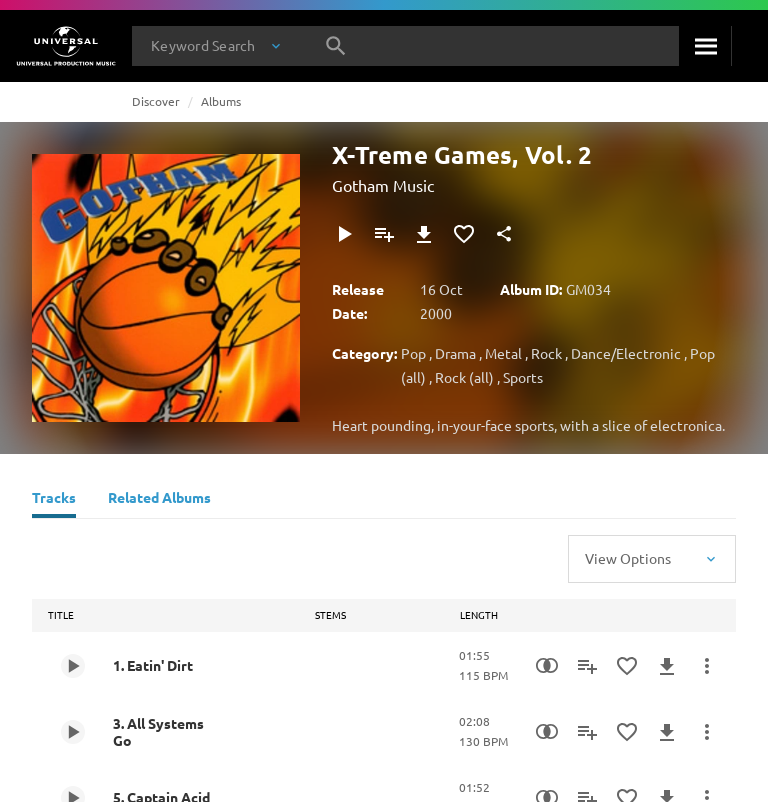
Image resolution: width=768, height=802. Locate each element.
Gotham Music (383, 185)
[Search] (705, 46)
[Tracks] (54, 500)
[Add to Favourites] (464, 234)
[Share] (504, 234)
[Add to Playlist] (384, 234)
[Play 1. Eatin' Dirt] (73, 666)
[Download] (424, 234)
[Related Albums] (159, 500)
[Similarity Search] (547, 666)
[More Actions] (707, 666)
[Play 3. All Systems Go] (73, 732)
